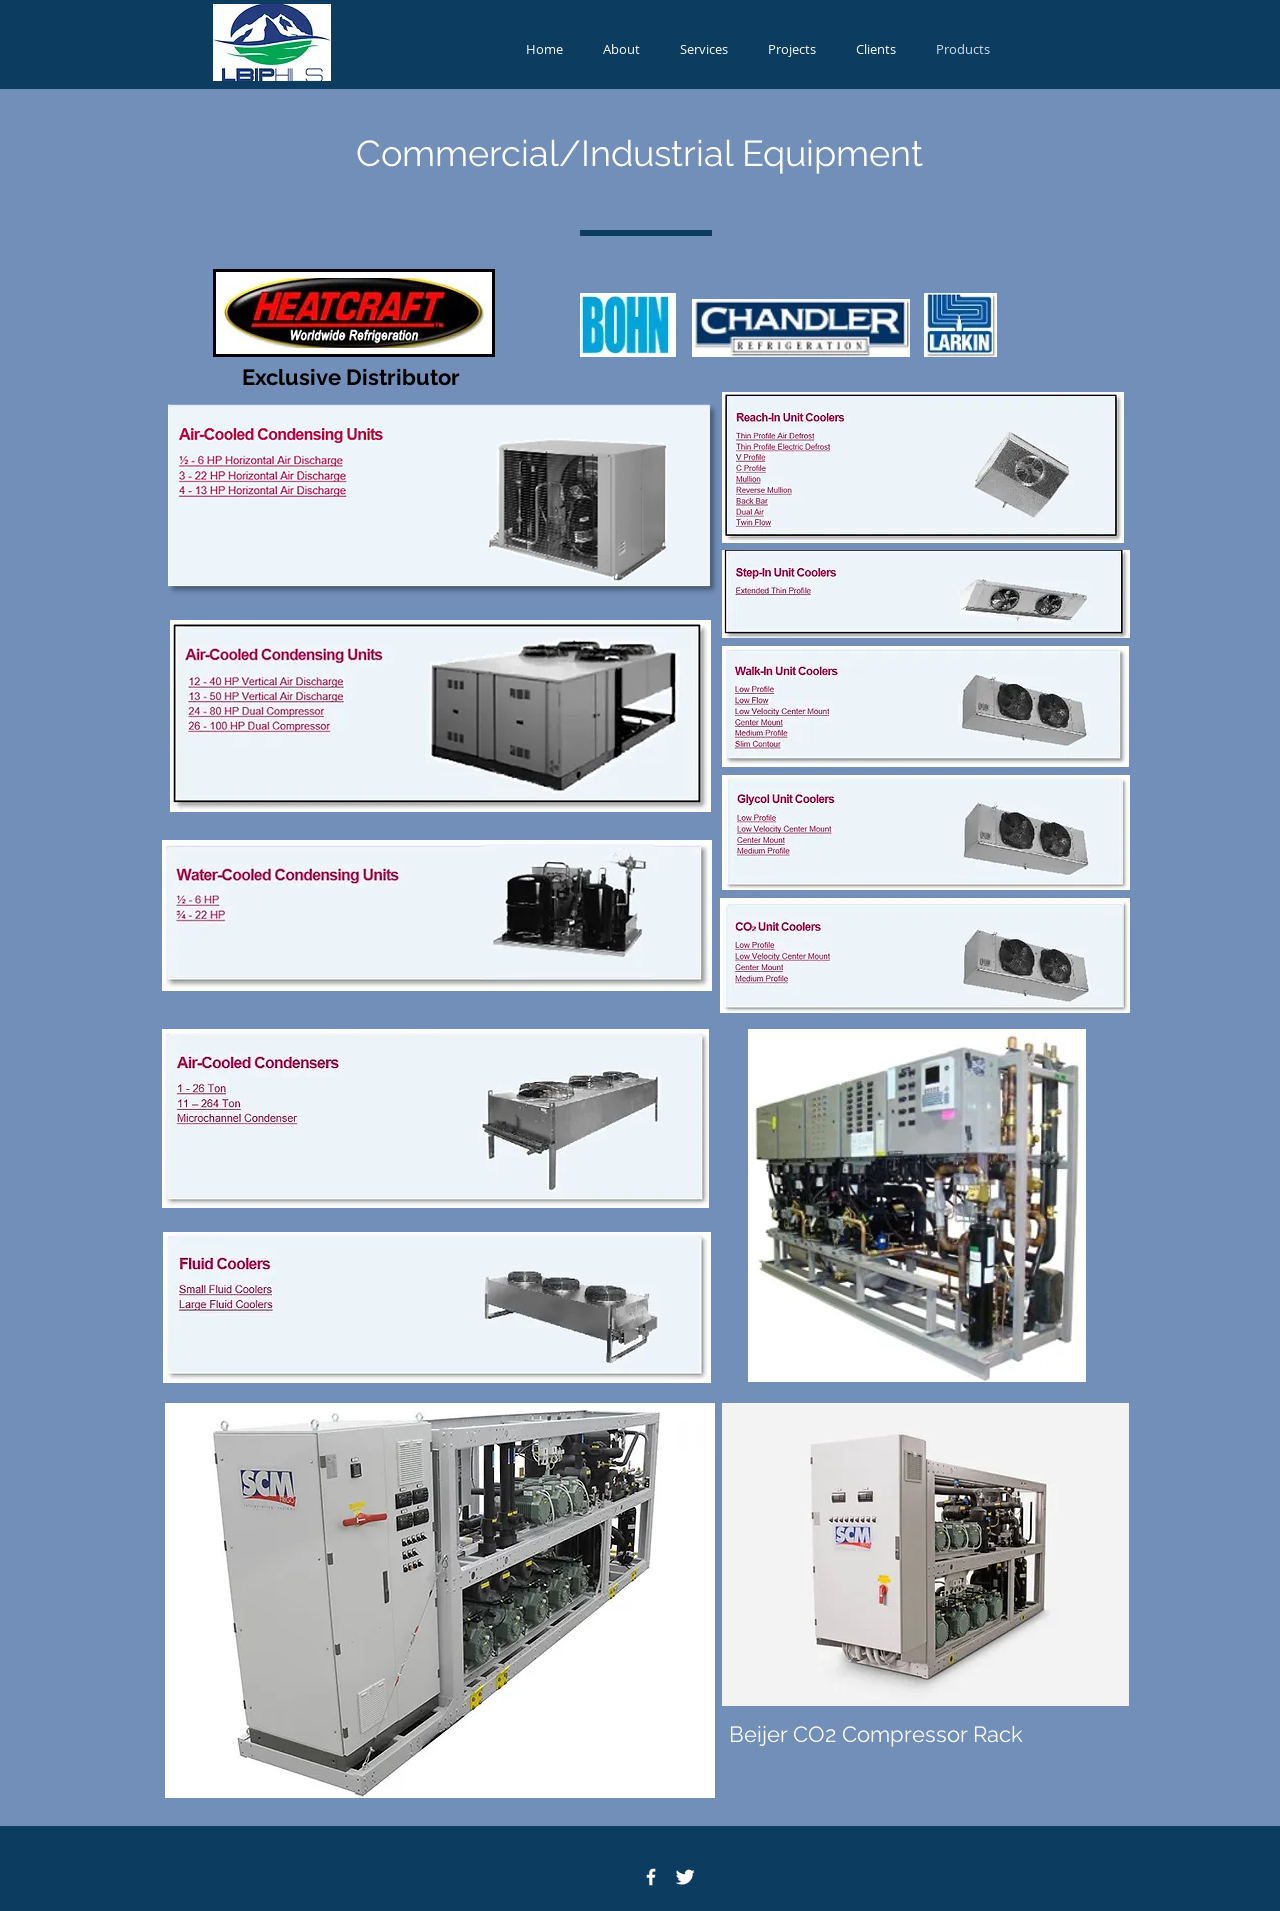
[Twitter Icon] (685, 1877)
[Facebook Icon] (651, 1877)
